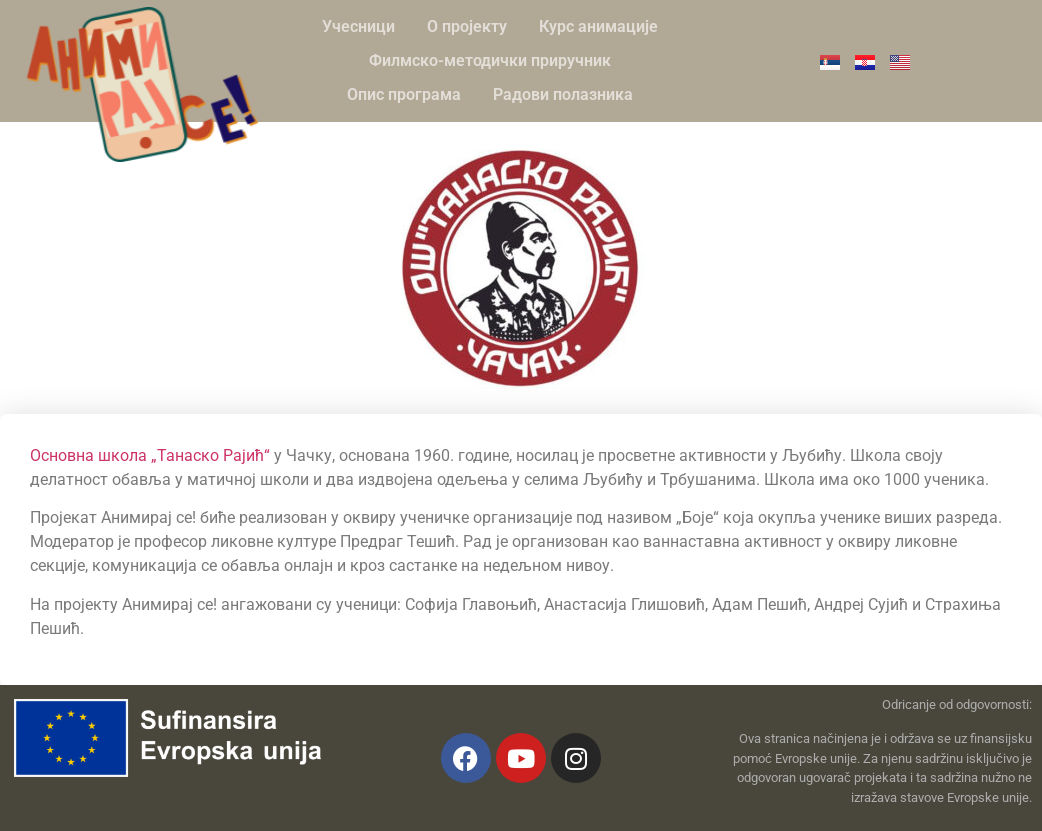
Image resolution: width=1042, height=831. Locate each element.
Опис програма (404, 94)
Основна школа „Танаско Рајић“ (150, 455)
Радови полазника (563, 94)
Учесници (358, 26)
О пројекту (467, 26)
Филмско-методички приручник (490, 60)
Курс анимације (598, 26)
